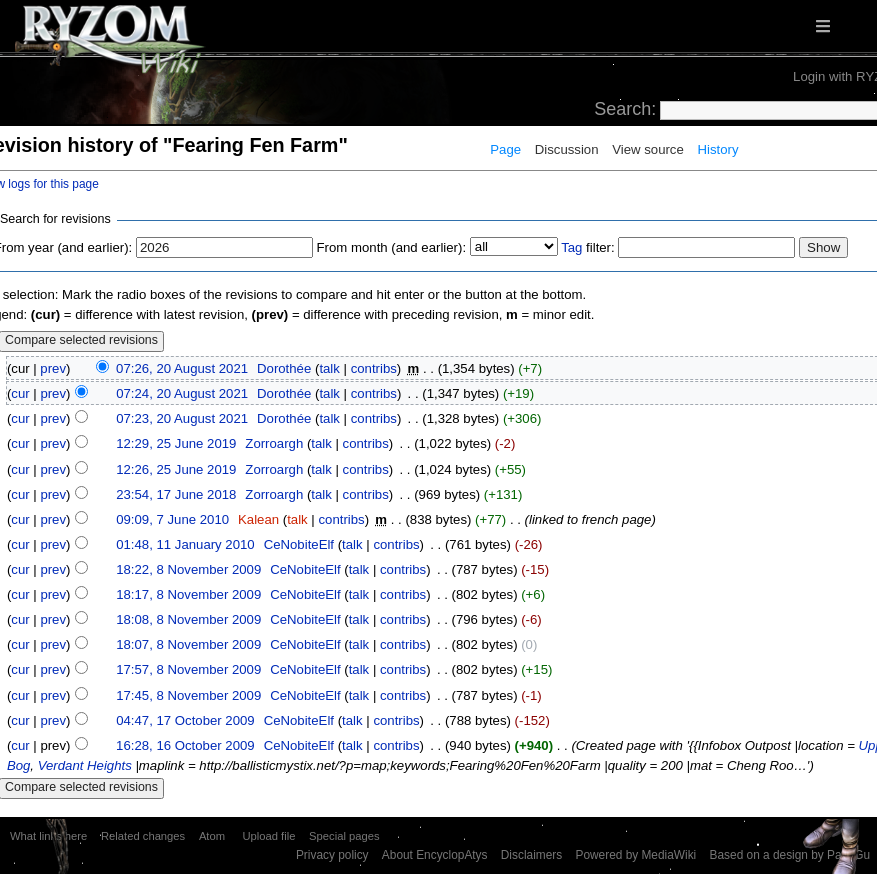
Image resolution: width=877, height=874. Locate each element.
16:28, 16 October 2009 (185, 745)
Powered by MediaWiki (635, 855)
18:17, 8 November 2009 (188, 594)
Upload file (268, 836)
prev (53, 368)
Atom (212, 836)
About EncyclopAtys (435, 855)
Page (505, 149)
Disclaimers (531, 855)
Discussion (567, 149)
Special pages (344, 836)
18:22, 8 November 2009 (188, 569)
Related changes (143, 836)
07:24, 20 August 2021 (182, 393)
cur (20, 393)
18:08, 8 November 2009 (188, 619)
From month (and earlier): (392, 247)
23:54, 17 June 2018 (176, 494)
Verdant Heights (85, 765)
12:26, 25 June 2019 (176, 469)
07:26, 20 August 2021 (182, 368)
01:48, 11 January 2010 (185, 544)
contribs (374, 368)
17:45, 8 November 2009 (188, 695)
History (717, 149)
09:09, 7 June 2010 (172, 519)
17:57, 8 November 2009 (188, 669)
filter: (588, 247)
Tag (571, 247)
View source (648, 149)
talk (329, 368)
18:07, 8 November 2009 (188, 644)
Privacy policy (332, 855)
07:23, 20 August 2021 (182, 418)
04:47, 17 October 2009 (185, 720)
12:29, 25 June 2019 (176, 443)
